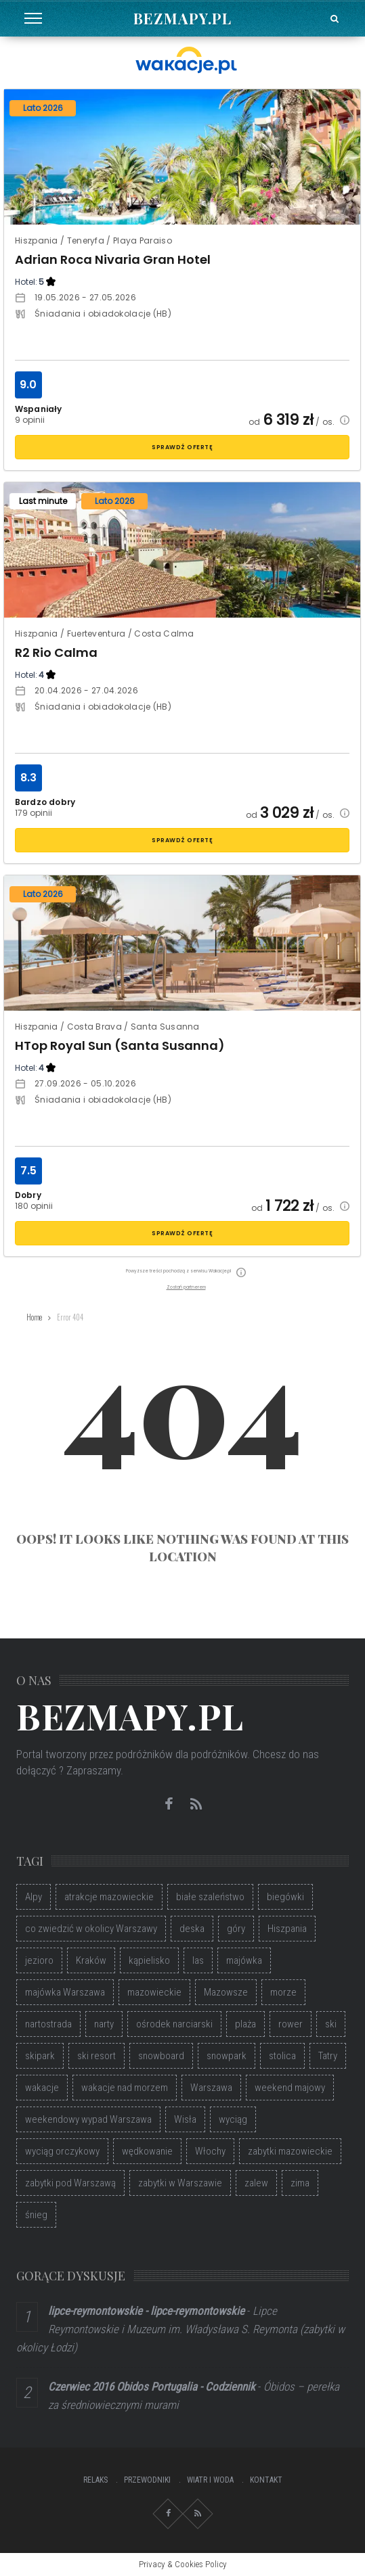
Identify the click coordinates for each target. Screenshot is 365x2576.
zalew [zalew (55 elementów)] (256, 2183)
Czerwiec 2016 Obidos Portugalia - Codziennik (151, 2386)
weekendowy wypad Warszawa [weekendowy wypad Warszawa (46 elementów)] (88, 2119)
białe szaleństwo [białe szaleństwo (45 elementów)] (210, 1897)
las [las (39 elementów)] (198, 1960)
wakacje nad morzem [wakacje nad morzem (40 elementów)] (124, 2088)
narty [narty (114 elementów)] (104, 2024)
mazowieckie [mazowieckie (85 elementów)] (154, 1992)
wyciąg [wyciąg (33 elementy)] (233, 2119)
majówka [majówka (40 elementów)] (244, 1960)
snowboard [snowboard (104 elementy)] (161, 2056)
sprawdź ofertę (182, 447)
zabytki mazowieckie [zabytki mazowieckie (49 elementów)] (290, 2151)
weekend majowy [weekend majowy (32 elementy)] (290, 2088)
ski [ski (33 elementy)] (331, 2024)
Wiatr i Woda (210, 2480)
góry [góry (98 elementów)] (236, 1929)
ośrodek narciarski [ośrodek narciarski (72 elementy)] (174, 2024)
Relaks (95, 2480)
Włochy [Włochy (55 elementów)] (210, 2151)
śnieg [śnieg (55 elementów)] (36, 2215)
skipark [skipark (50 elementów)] (40, 2056)
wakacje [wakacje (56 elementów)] (42, 2088)
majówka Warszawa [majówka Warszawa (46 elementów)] (65, 1992)
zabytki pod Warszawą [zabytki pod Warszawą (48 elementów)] (70, 2183)
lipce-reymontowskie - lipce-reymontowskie (146, 2311)
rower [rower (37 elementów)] (290, 2024)
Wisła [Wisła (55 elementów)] (185, 2119)
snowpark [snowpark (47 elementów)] (226, 2056)
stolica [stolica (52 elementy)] (282, 2056)
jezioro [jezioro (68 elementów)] (39, 1960)
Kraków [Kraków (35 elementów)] (91, 1960)
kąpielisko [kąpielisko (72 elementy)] (149, 1960)
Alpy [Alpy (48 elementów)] (33, 1897)
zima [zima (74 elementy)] (300, 2183)
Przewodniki (147, 2480)
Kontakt (266, 2480)
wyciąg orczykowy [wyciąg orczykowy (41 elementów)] (62, 2151)
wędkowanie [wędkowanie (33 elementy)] (147, 2151)
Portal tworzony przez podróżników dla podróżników (131, 1754)
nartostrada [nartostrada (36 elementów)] (48, 2024)
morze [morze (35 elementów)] (283, 1992)
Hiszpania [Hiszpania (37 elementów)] (287, 1929)
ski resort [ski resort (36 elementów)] (96, 2056)
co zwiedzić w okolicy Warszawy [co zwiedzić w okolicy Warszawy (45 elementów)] (91, 1929)
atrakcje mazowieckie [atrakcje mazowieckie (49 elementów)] (109, 1897)
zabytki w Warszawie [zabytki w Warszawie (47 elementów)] (180, 2183)
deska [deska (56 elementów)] (192, 1929)
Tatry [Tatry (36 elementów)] (327, 2056)
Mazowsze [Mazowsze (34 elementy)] (226, 1992)
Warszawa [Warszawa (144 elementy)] (211, 2088)
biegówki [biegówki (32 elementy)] (285, 1897)
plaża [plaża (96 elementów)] (245, 2024)
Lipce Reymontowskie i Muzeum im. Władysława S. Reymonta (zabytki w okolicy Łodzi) (180, 2329)
